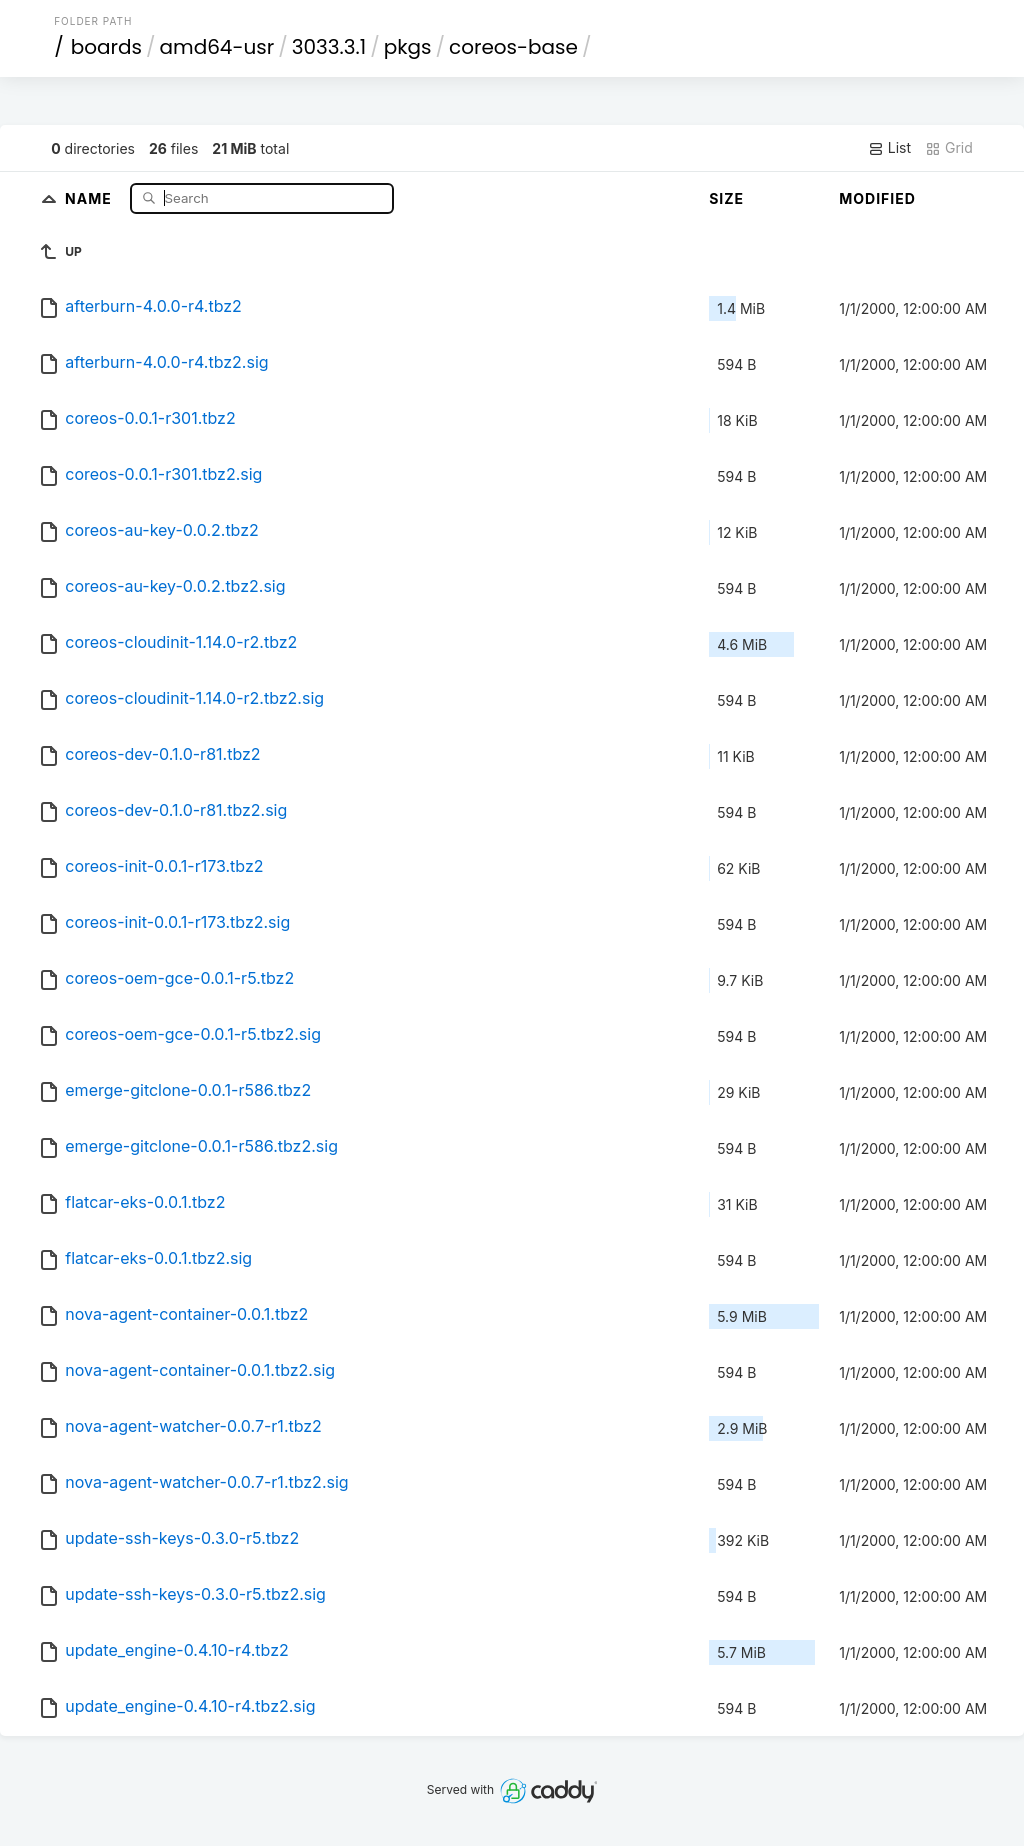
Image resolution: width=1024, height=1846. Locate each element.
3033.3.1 (329, 47)
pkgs (408, 47)
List (889, 148)
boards (106, 47)
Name (90, 197)
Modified (877, 198)
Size (726, 198)
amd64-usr (217, 47)
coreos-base (513, 47)
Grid (949, 148)
